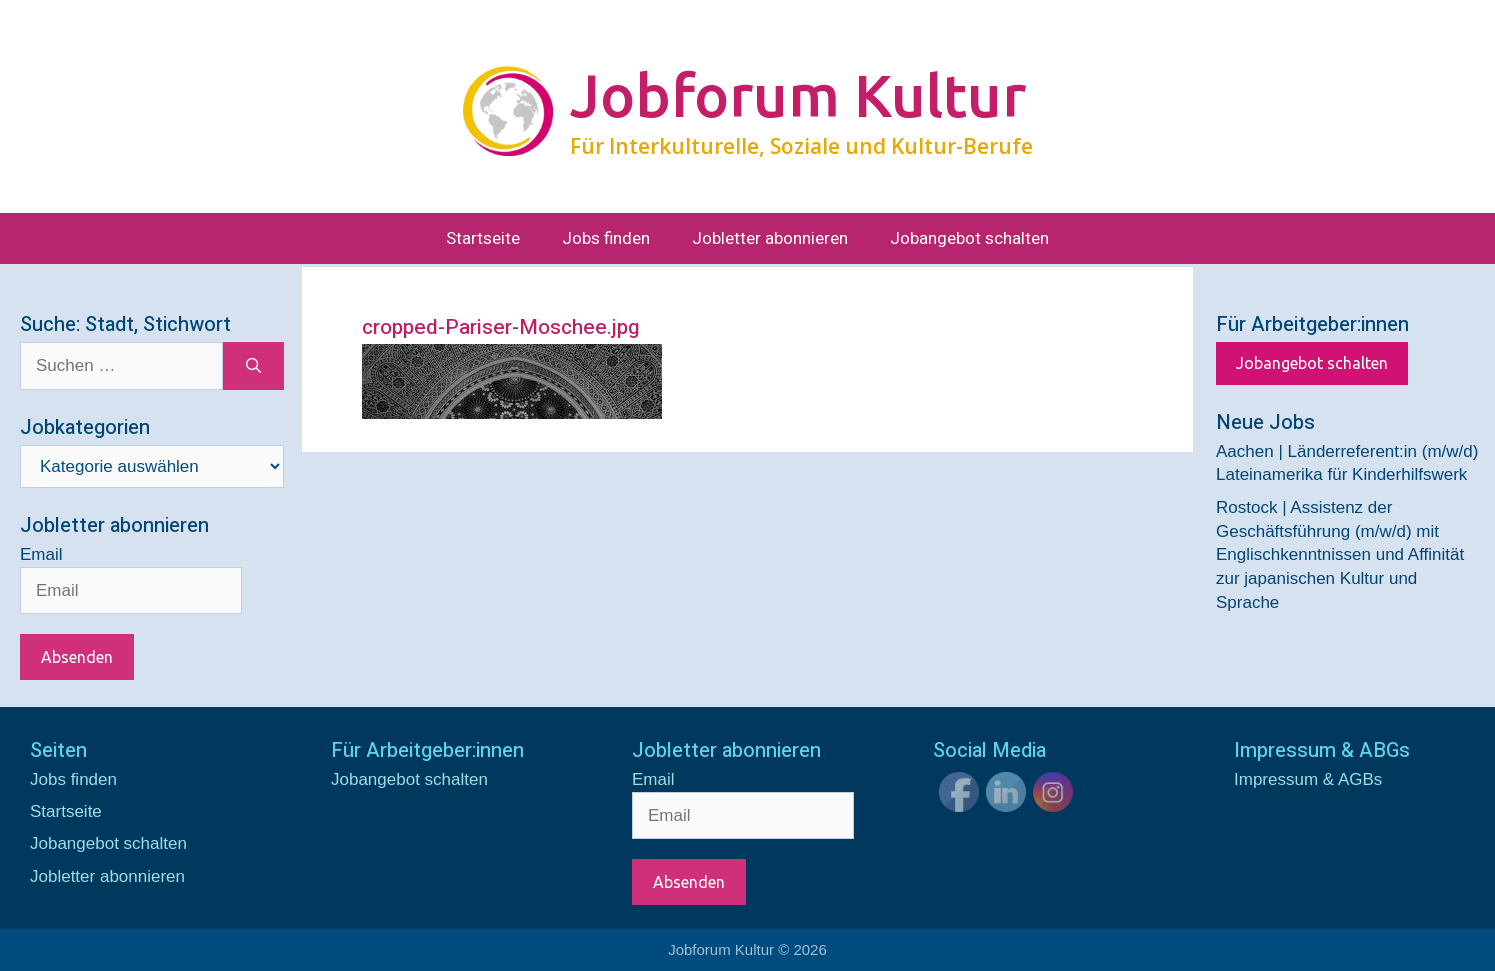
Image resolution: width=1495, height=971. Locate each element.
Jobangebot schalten (969, 238)
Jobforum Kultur (798, 95)
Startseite (483, 238)
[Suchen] (253, 366)
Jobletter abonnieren (770, 238)
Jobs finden (606, 238)
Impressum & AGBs (1308, 779)
